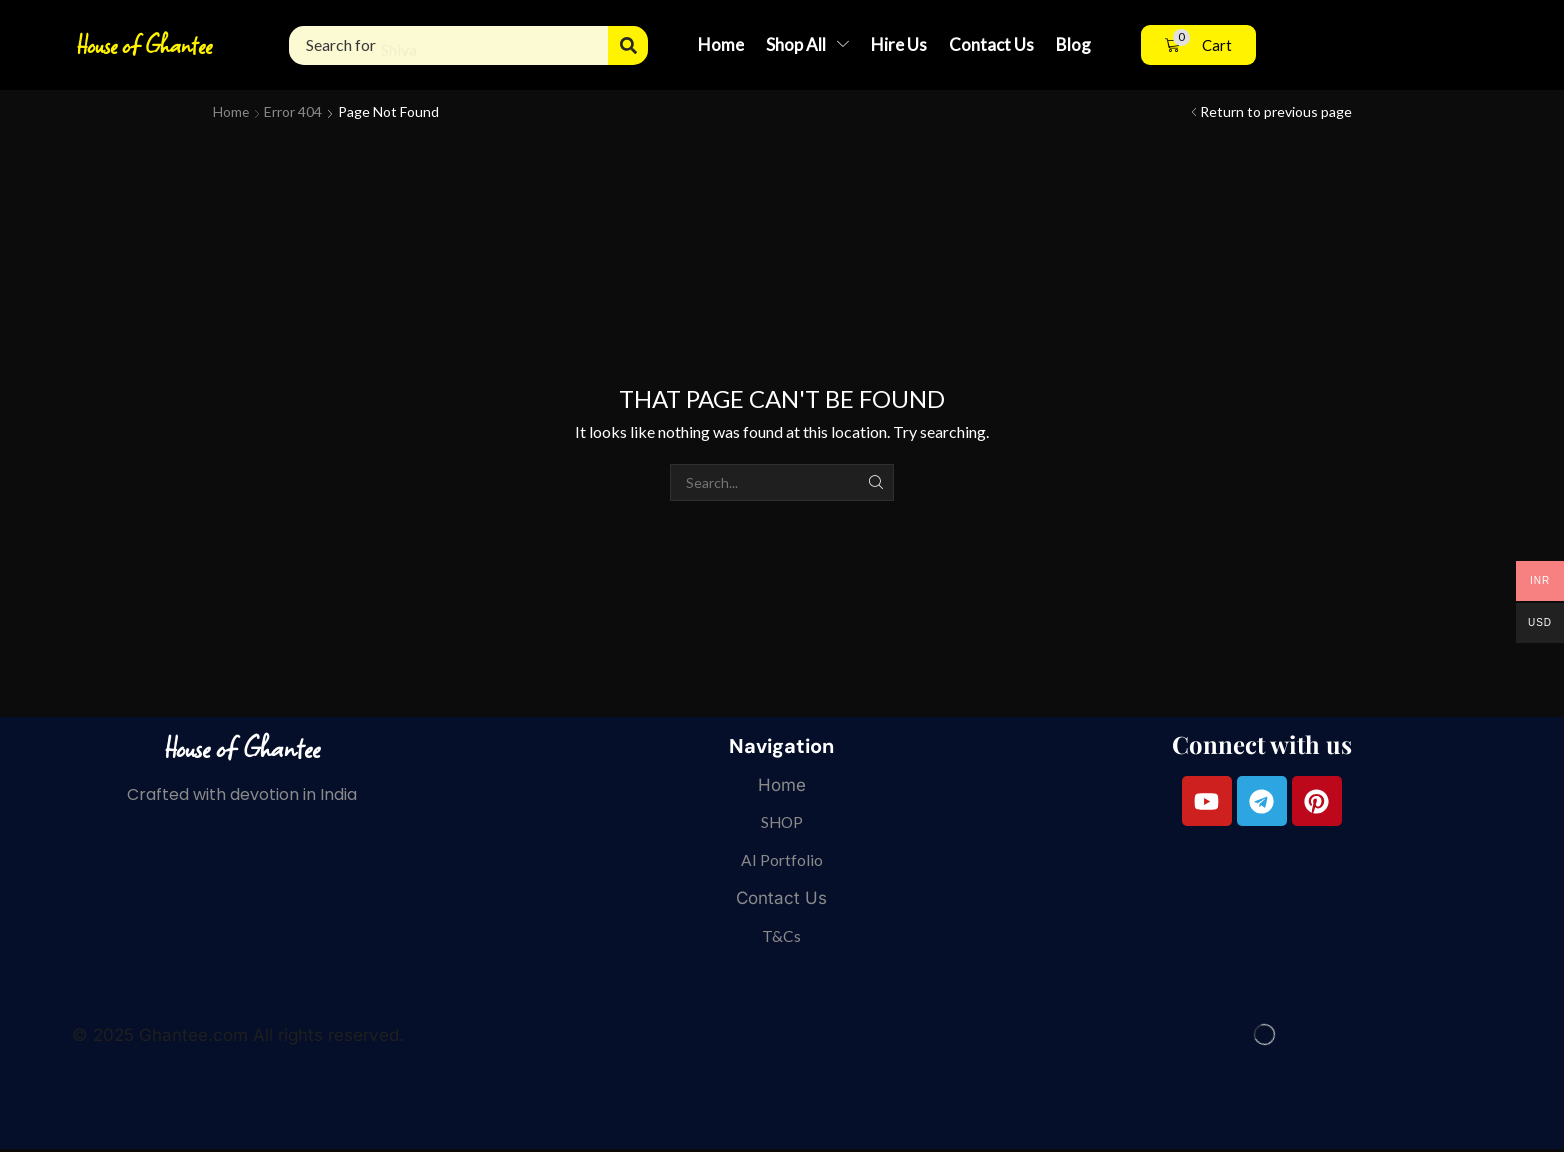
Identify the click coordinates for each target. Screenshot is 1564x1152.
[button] (1198, 45)
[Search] (628, 45)
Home (231, 111)
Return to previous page (1276, 111)
